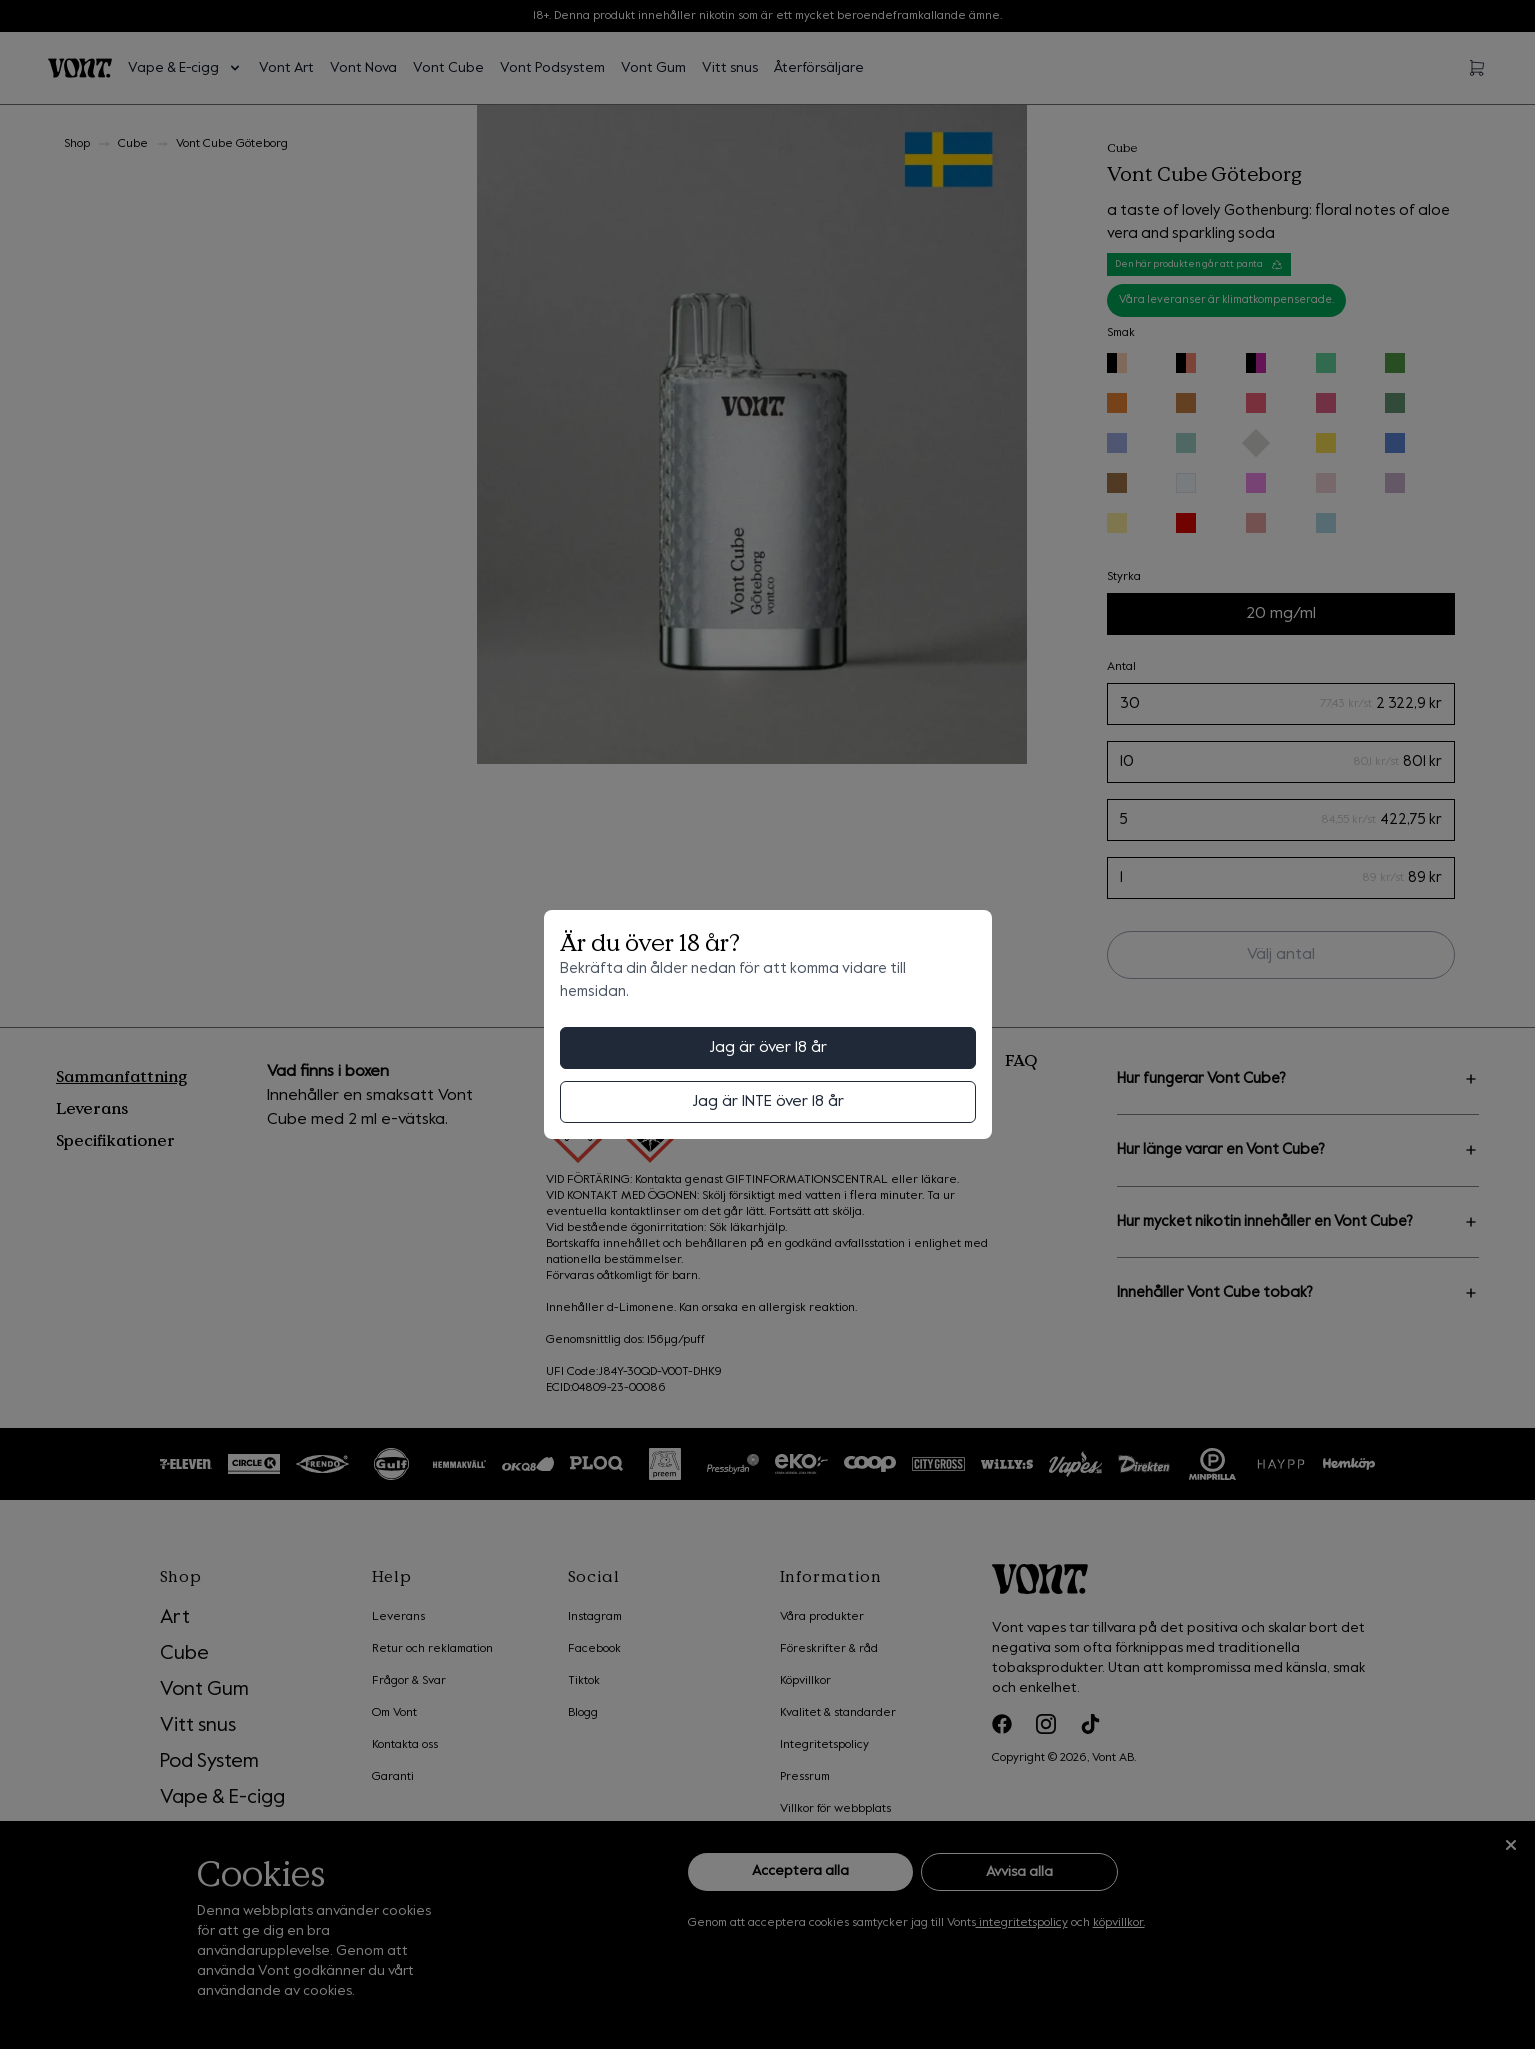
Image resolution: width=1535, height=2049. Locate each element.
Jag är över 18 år (768, 1048)
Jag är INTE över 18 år (768, 1102)
